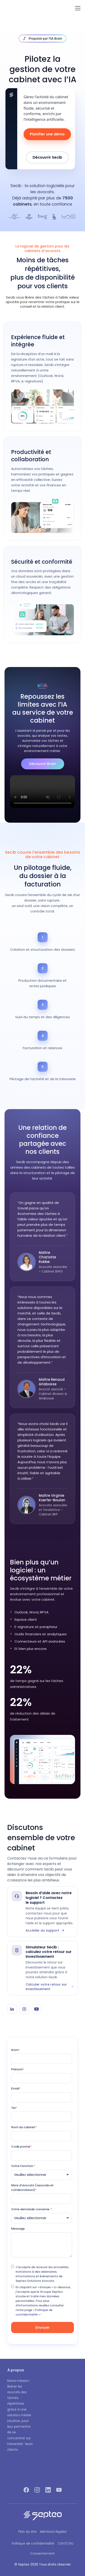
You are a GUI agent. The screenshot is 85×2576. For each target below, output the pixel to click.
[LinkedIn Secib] (12, 2009)
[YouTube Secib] (36, 2009)
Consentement (42, 2553)
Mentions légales (53, 2531)
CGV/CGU (65, 2543)
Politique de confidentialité (33, 2543)
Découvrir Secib (47, 157)
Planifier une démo (47, 134)
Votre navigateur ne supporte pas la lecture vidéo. (42, 791)
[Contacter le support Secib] (42, 1911)
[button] (76, 8)
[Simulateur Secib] (42, 1968)
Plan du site (27, 2531)
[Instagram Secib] (24, 2009)
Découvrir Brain (42, 763)
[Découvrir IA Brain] (42, 38)
